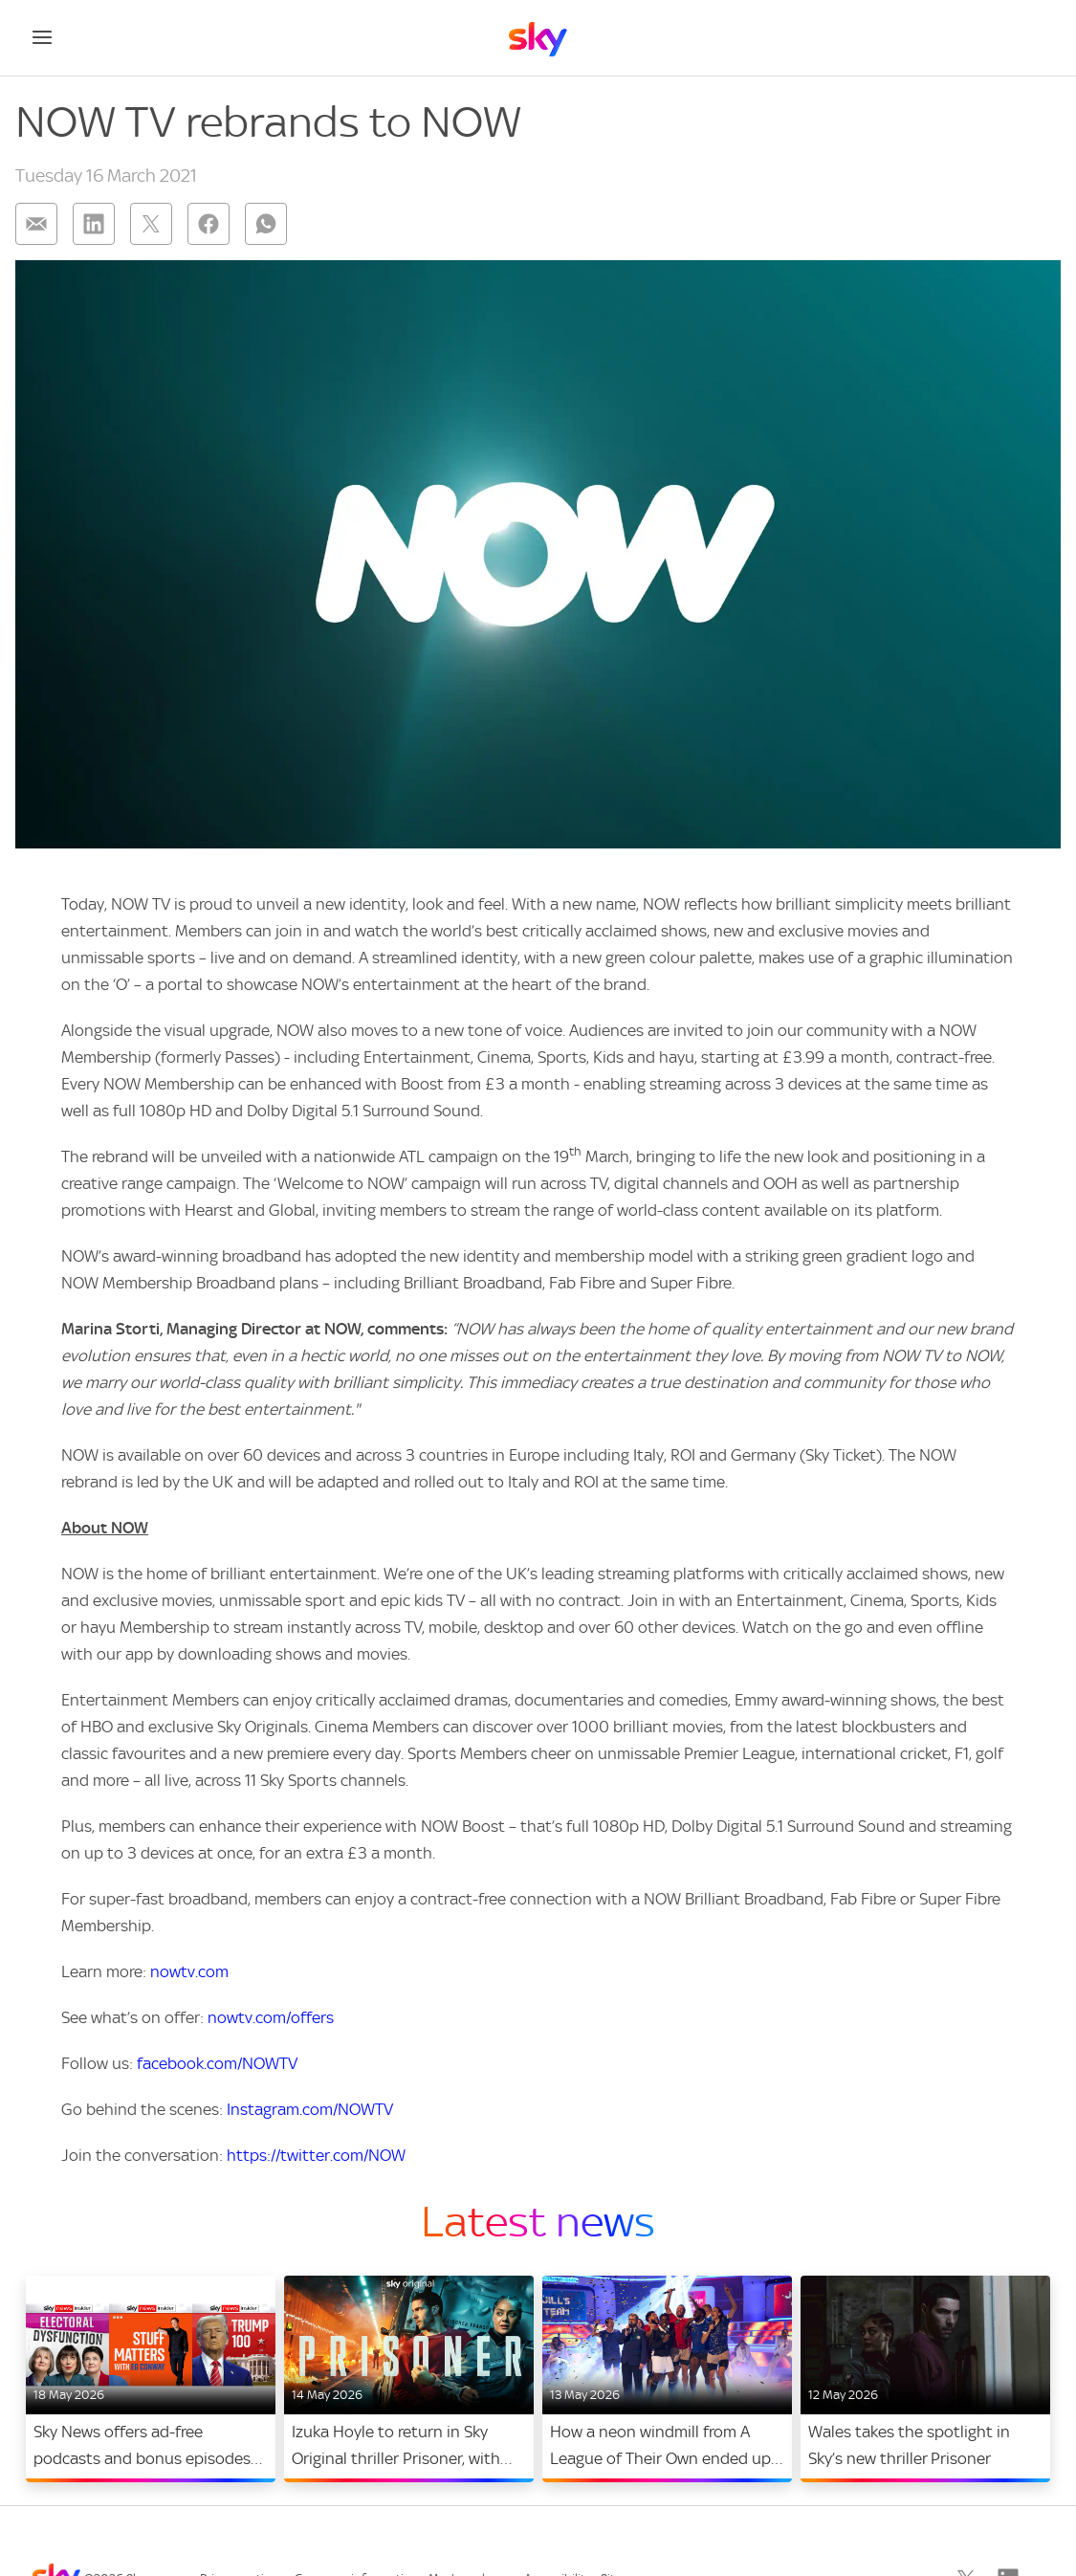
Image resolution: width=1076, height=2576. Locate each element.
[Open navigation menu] (42, 37)
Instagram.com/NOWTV (310, 2109)
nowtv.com (189, 1971)
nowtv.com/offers (271, 2017)
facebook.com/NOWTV (217, 2063)
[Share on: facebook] (208, 224)
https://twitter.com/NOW (316, 2155)
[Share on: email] (36, 224)
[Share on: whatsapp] (266, 224)
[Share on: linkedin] (94, 224)
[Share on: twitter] (151, 224)
